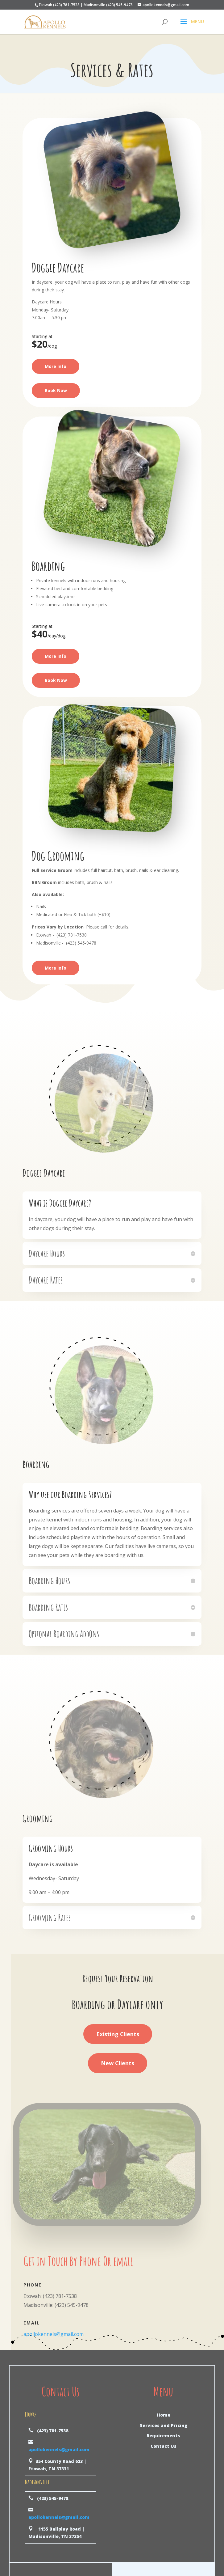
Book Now (56, 390)
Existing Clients (117, 2034)
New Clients (117, 2063)
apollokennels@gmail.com (53, 2334)
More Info (55, 366)
